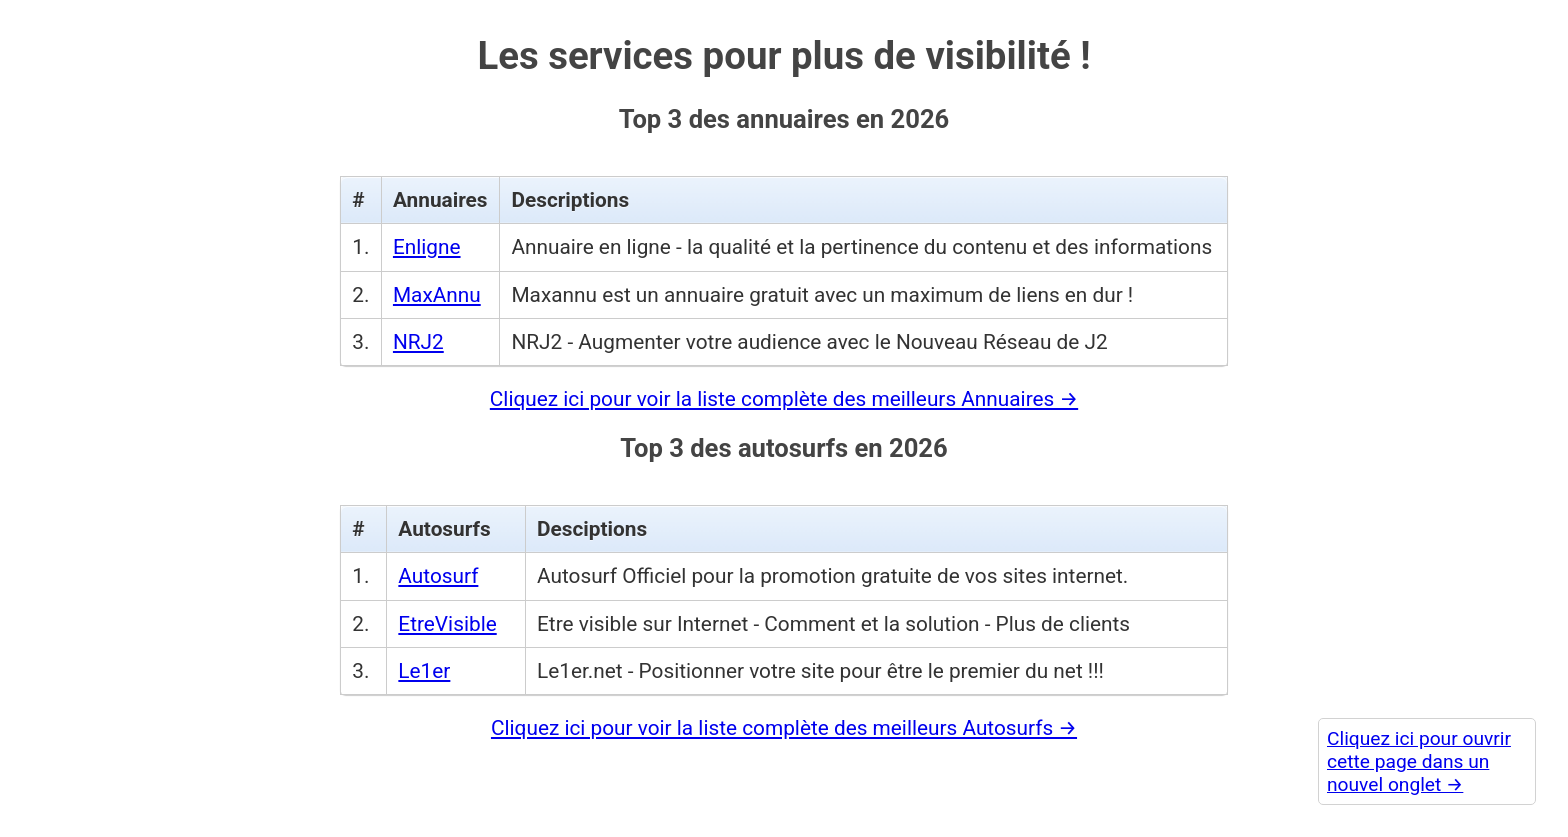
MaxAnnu (437, 287)
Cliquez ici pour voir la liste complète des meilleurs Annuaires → (784, 391)
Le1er (424, 663)
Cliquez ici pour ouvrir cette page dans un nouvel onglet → (1419, 761)
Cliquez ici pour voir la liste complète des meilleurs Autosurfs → (784, 720)
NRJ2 (418, 334)
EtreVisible (447, 616)
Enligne (427, 240)
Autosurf (438, 569)
